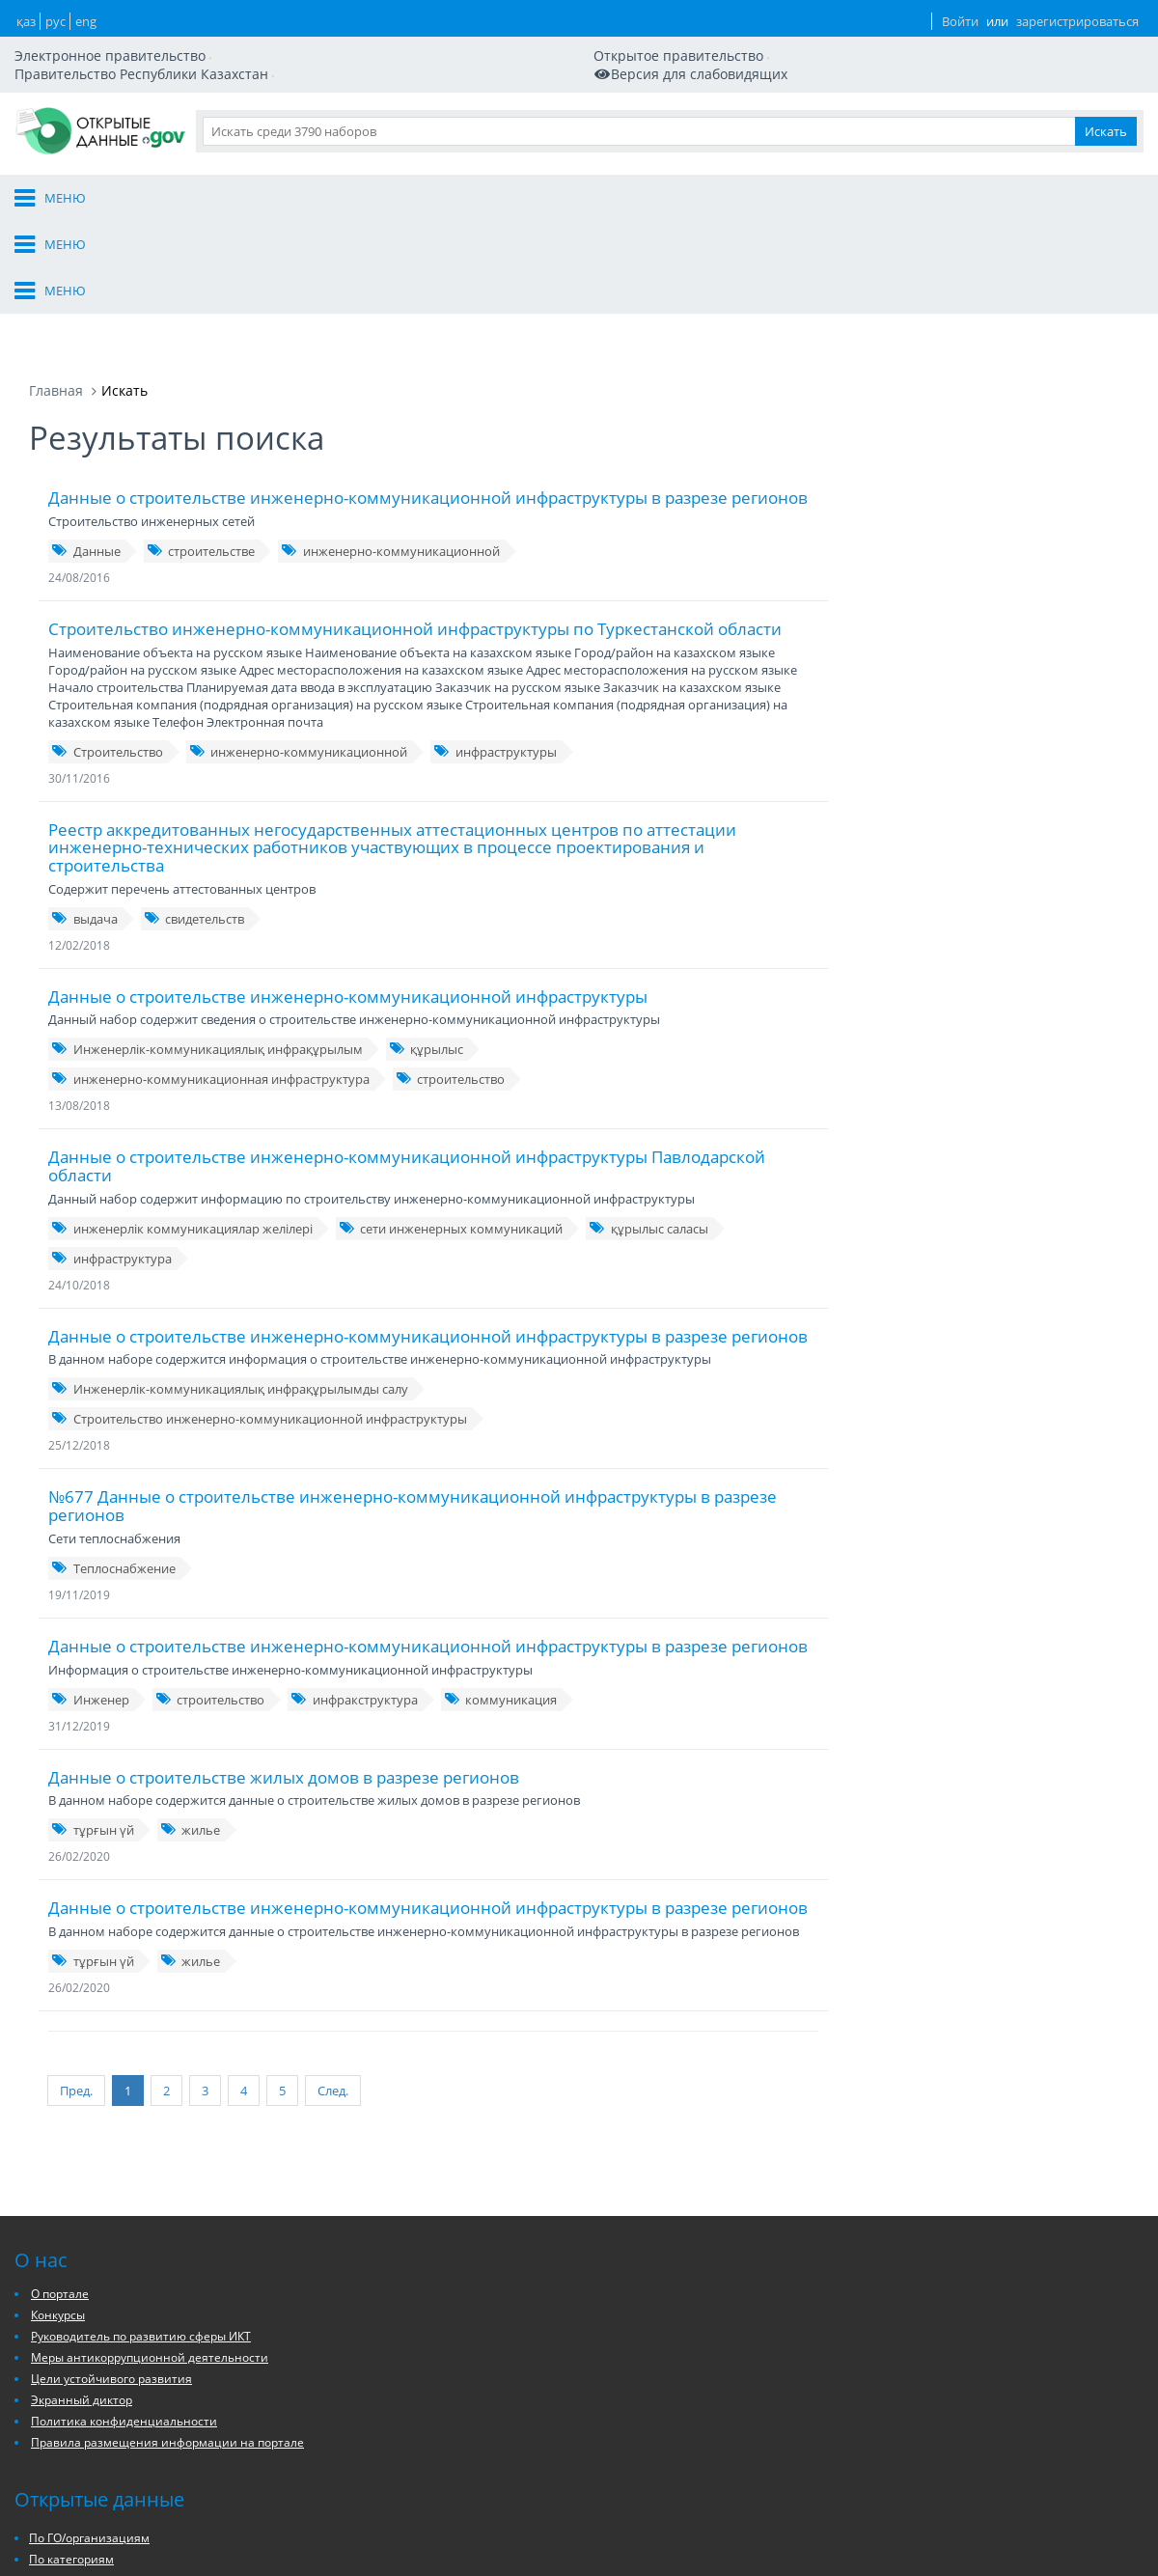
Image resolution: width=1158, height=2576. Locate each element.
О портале (564, 114)
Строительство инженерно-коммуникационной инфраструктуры (259, 1293)
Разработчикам (921, 114)
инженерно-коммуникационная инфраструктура (210, 953)
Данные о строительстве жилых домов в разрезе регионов (283, 1652)
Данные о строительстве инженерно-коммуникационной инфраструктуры (348, 871)
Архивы (499, 2556)
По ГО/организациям (538, 2514)
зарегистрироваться (1046, 38)
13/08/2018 (79, 980)
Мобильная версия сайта (119, 47)
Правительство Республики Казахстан (513, 29)
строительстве (201, 425)
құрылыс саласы (648, 1103)
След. (304, 1960)
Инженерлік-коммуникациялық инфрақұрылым (207, 923)
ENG (849, 38)
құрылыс (426, 923)
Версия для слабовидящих (312, 47)
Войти (915, 38)
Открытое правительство (303, 29)
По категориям (520, 2535)
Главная (56, 265)
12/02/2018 (79, 820)
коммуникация (501, 1574)
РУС (812, 38)
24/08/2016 (79, 452)
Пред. (76, 1960)
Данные (813, 114)
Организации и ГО (692, 114)
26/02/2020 (79, 1731)
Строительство (107, 626)
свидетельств (194, 793)
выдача (84, 793)
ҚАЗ (776, 38)
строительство (451, 953)
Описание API (661, 2546)
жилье (190, 1704)
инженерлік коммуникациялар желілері (182, 1103)
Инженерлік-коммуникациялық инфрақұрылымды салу (229, 1263)
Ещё (1132, 114)
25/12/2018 (79, 1320)
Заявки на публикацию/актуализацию (690, 2517)
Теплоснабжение (113, 1443)
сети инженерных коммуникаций (451, 1103)
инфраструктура (111, 1133)
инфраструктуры (495, 626)
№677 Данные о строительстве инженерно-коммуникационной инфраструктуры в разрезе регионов (412, 1380)
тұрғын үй (92, 1704)
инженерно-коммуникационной (390, 425)
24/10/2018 (79, 1159)
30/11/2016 (79, 653)
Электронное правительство (120, 29)
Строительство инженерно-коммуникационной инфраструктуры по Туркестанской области (415, 503)
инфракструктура (354, 1574)
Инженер (90, 1574)
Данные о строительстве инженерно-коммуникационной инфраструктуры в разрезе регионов (428, 372)
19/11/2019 (79, 1469)
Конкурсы (58, 2530)
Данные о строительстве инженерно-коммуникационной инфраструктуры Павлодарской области (406, 1040)
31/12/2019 (79, 1601)
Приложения (1046, 114)
